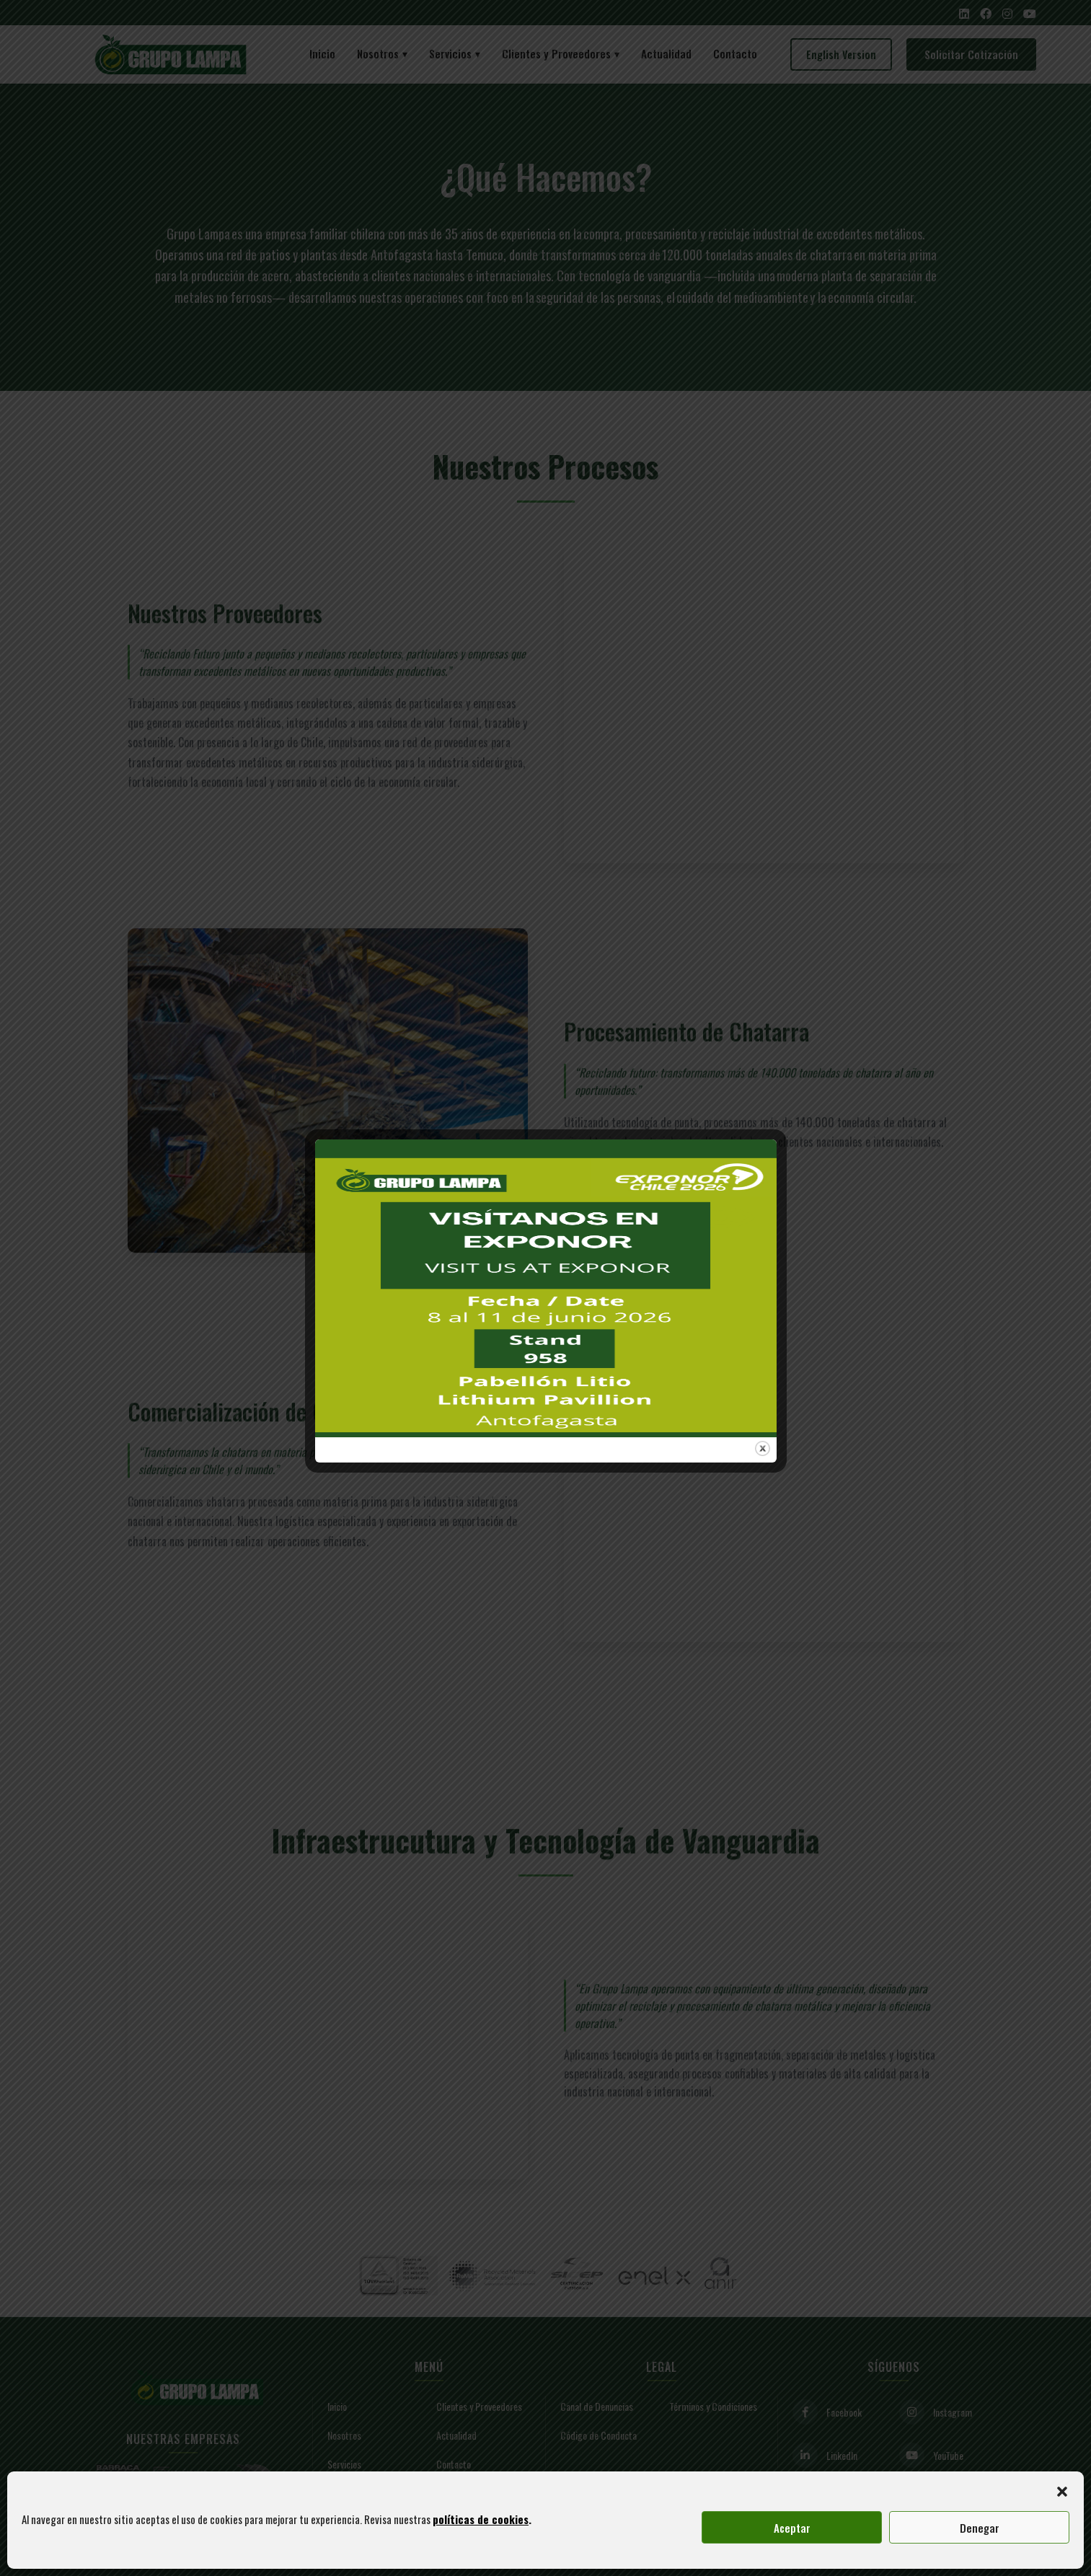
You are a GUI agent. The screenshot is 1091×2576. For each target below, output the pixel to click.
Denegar (979, 2528)
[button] (1062, 2489)
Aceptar (792, 2528)
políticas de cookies (481, 2519)
